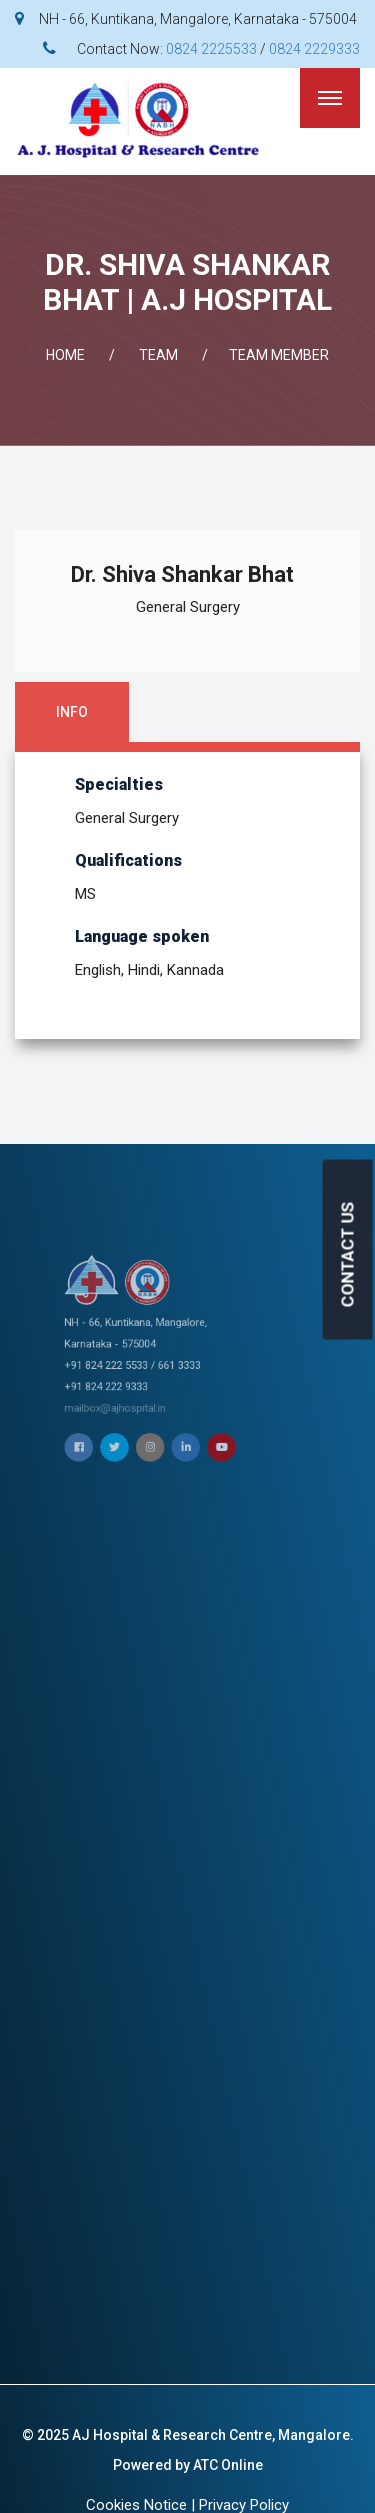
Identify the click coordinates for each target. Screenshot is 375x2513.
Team (158, 355)
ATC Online (228, 2465)
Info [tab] (72, 712)
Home (65, 355)
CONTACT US (348, 1254)
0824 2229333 (314, 49)
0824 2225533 (211, 49)
